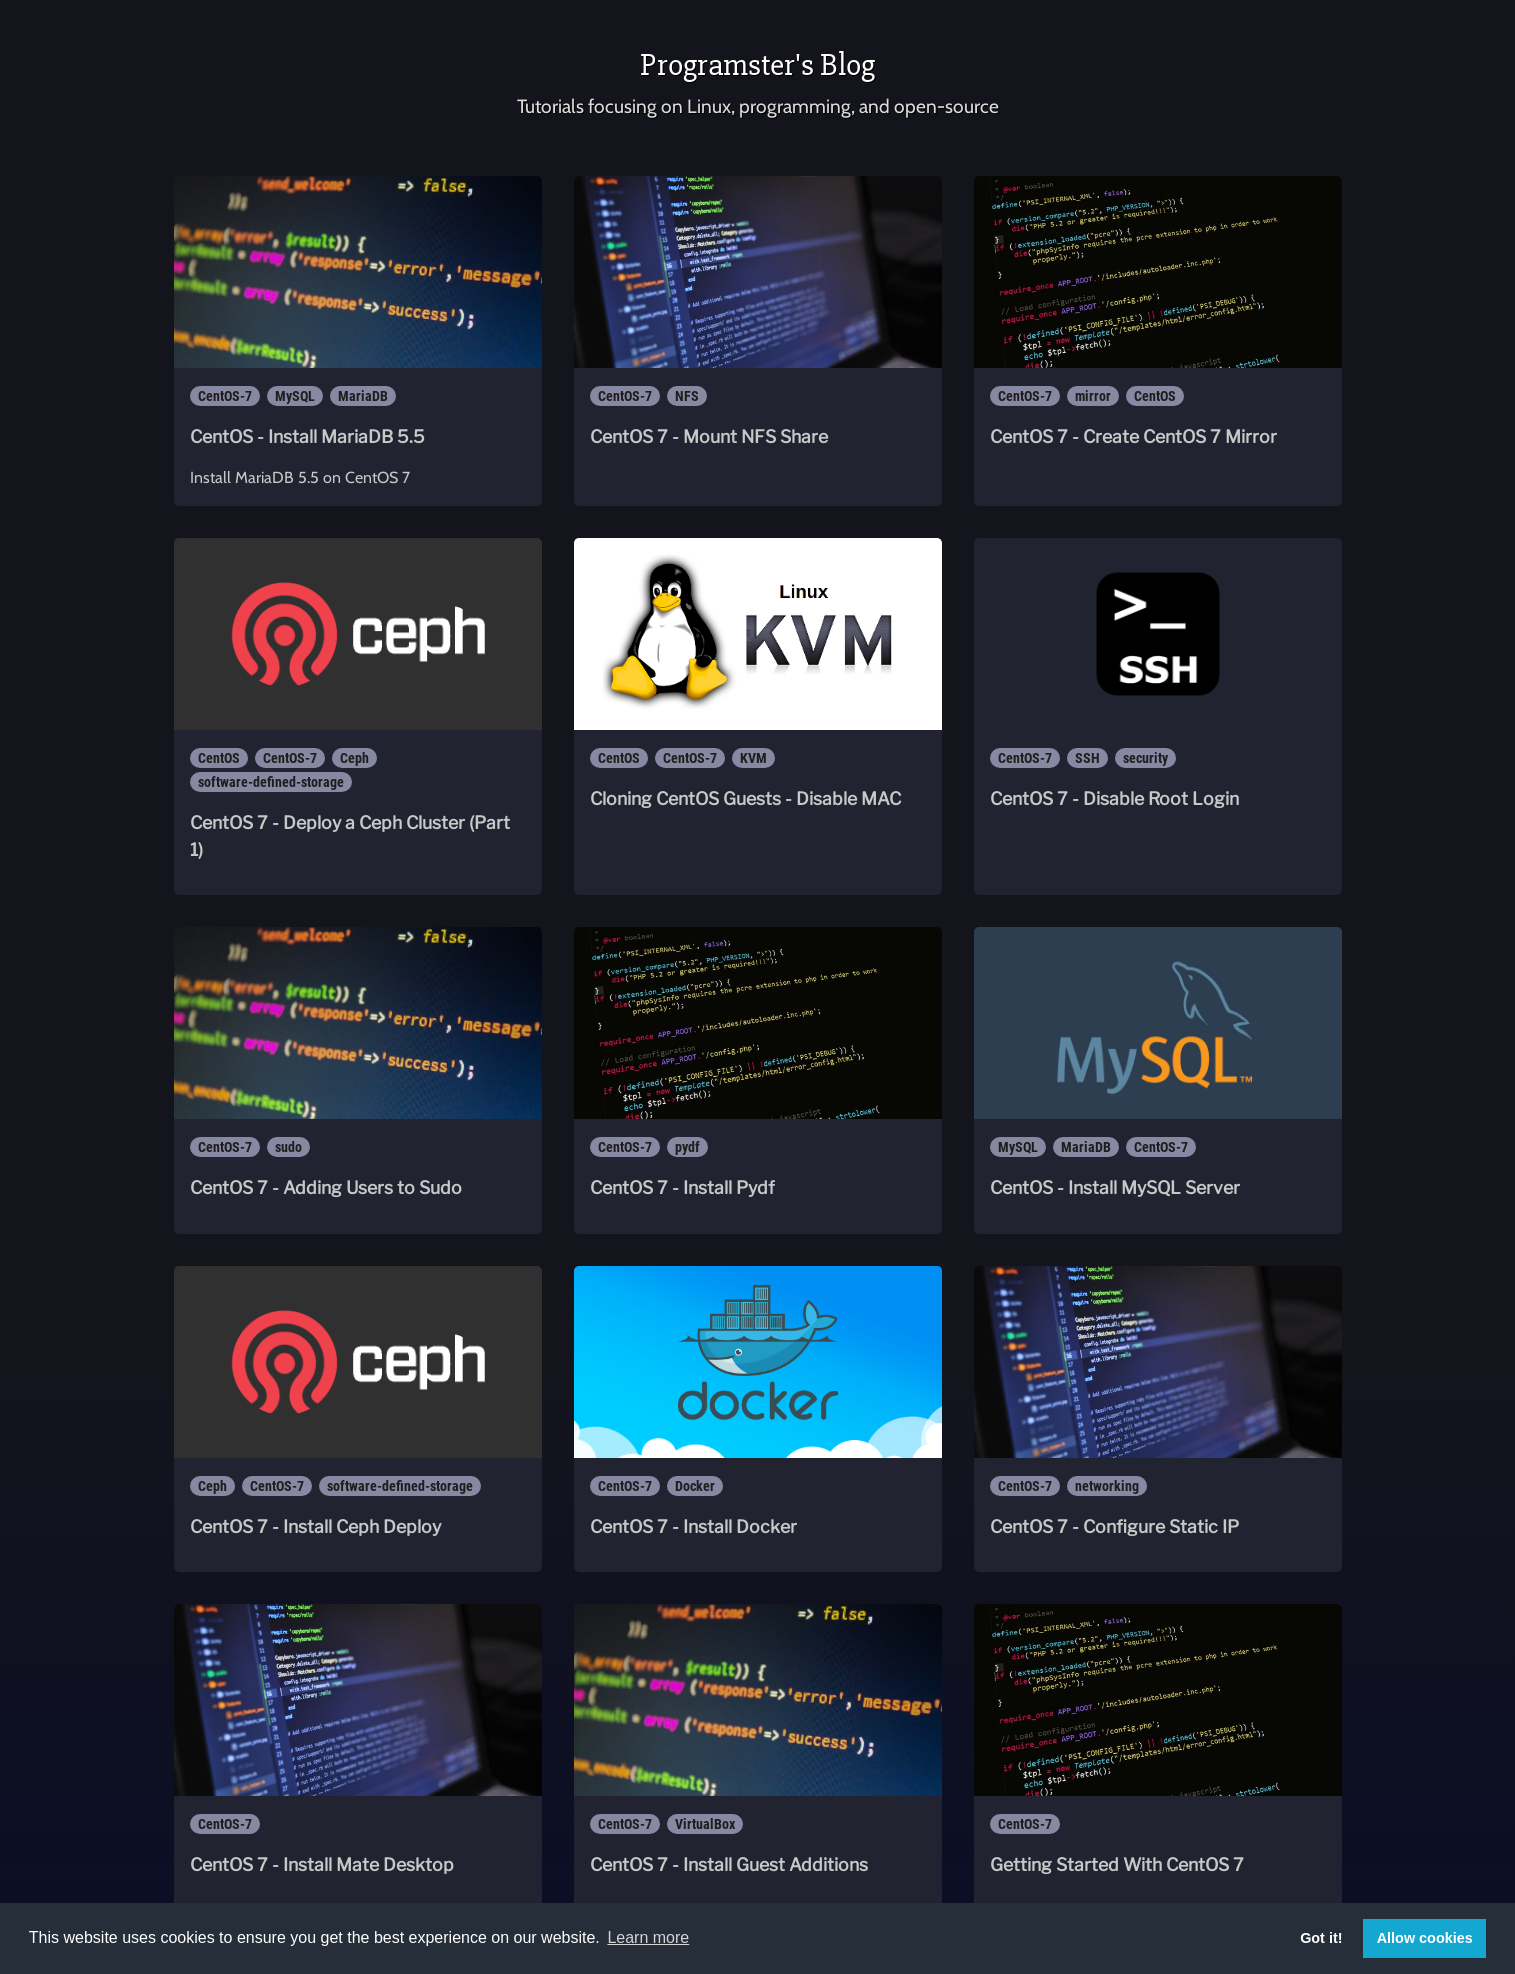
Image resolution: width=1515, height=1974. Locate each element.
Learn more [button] (648, 1937)
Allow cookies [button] (1425, 1938)
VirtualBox (705, 1824)
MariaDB (363, 396)
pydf (687, 1147)
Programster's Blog (757, 64)
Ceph (354, 758)
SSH (1087, 758)
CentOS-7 (225, 396)
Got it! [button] (1321, 1938)
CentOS (1155, 396)
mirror (1093, 396)
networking (1107, 1486)
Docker (695, 1486)
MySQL (295, 396)
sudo (288, 1147)
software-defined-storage (271, 782)
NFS (687, 396)
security (1145, 758)
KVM (753, 758)
